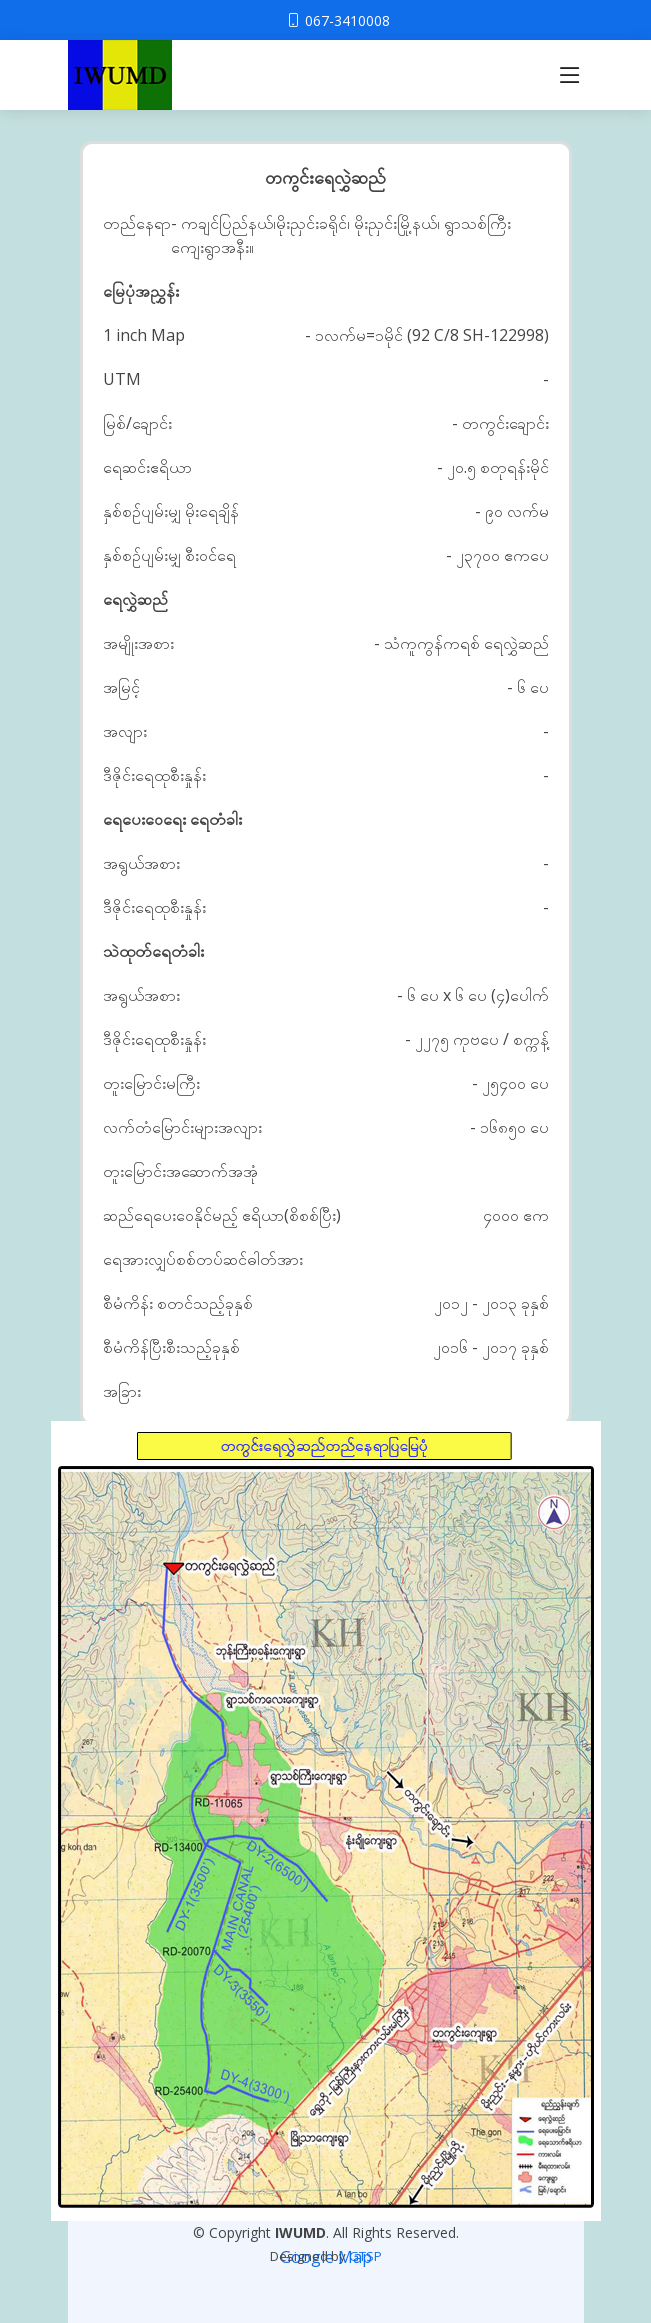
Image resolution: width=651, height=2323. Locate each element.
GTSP (365, 2256)
